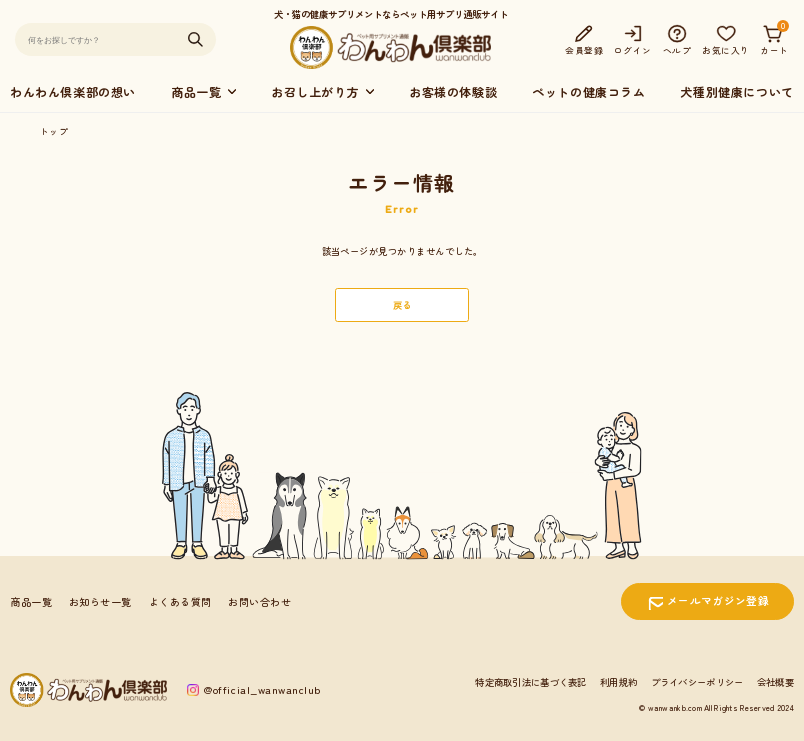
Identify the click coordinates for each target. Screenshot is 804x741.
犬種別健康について (736, 91)
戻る (402, 305)
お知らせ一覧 (100, 601)
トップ (54, 131)
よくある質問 (180, 601)
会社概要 (775, 682)
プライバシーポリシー (697, 682)
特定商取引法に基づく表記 (530, 682)
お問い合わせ (259, 601)
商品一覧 (31, 601)
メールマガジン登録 (718, 600)
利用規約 (618, 682)
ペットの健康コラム (588, 91)
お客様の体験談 (453, 91)
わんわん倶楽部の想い (73, 91)
